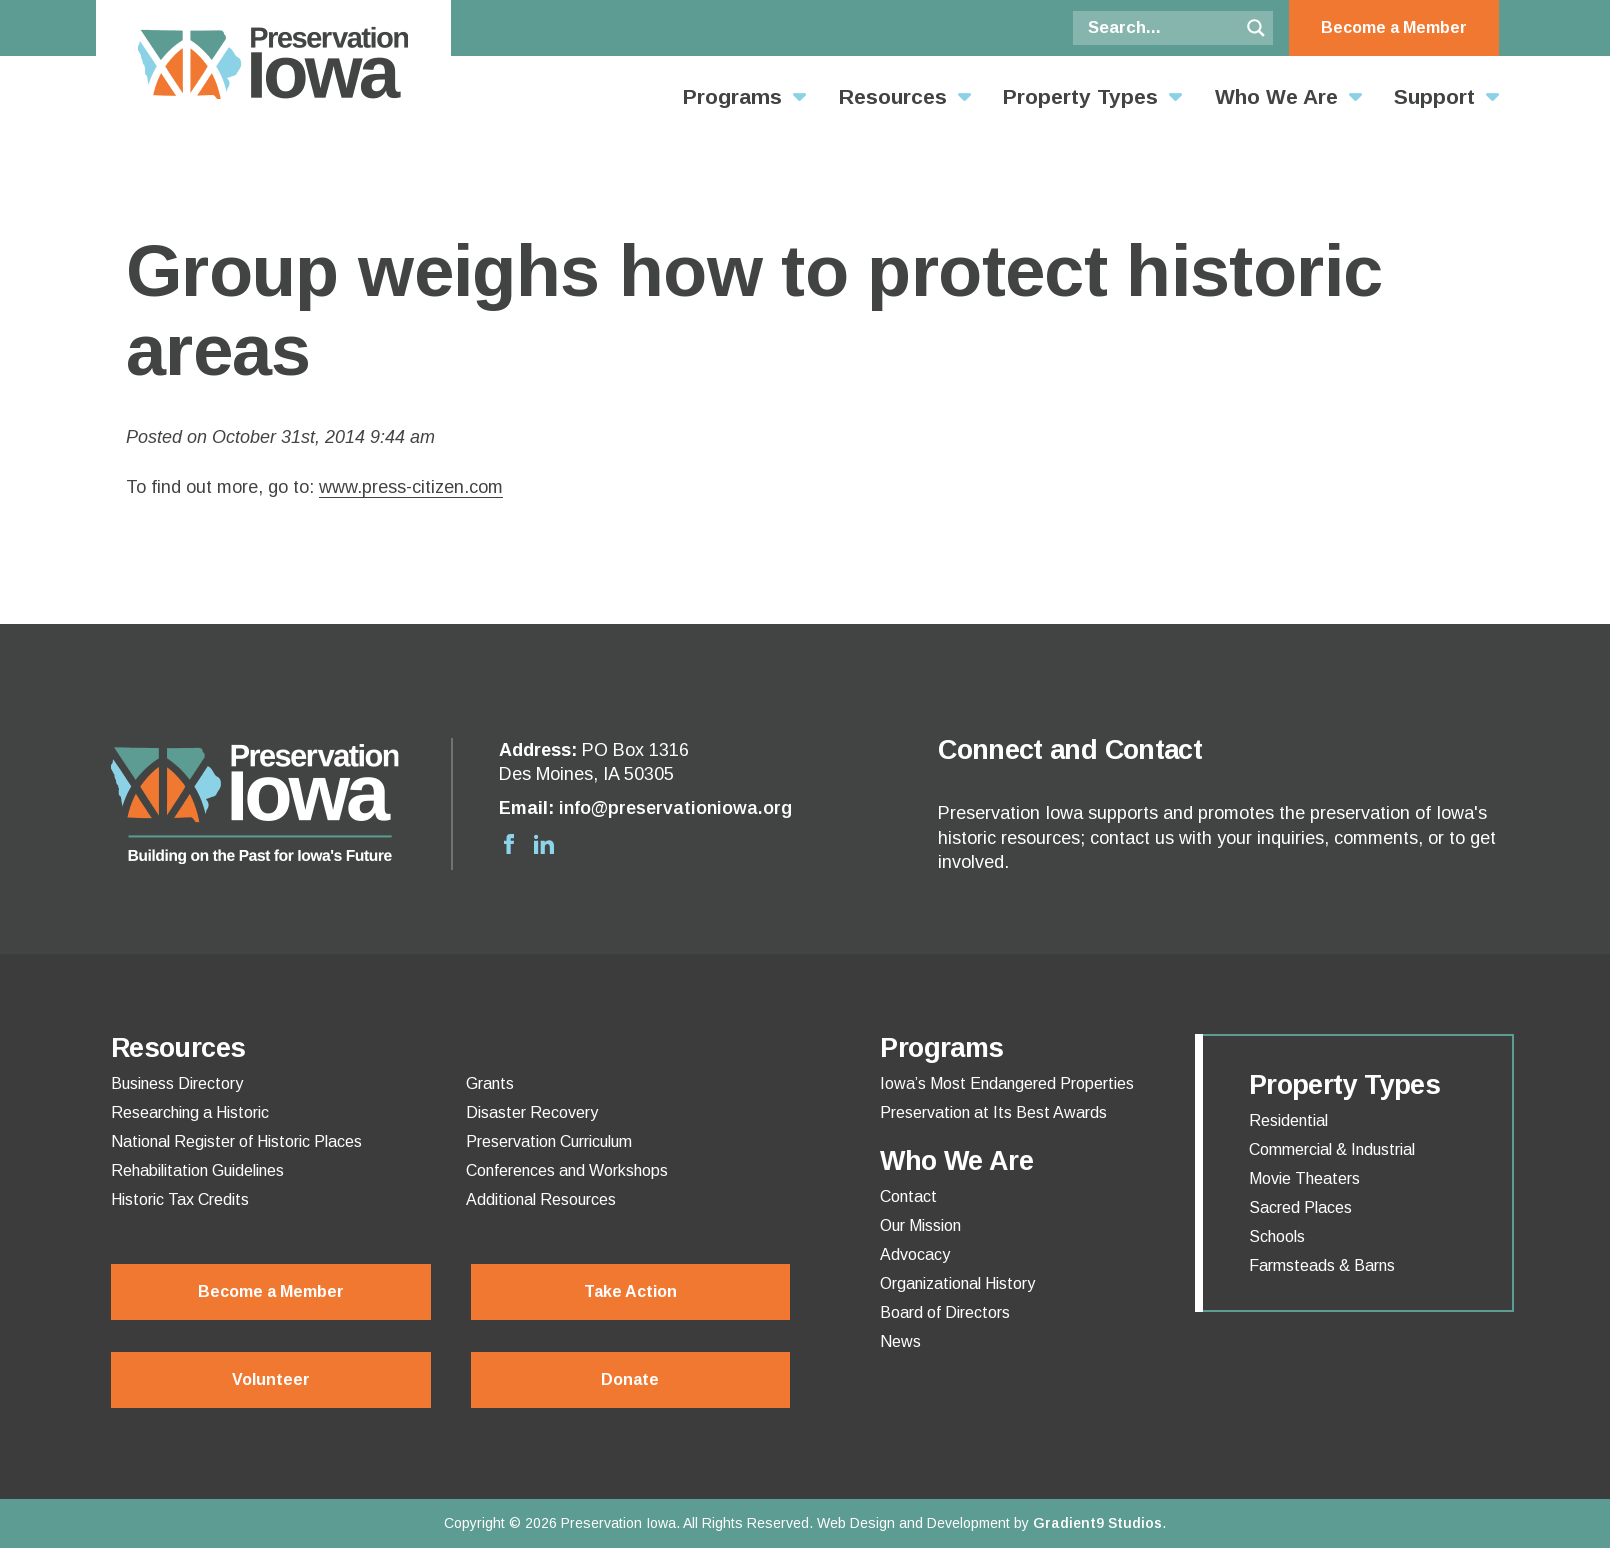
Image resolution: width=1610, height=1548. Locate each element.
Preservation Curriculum (549, 1142)
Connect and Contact (1070, 750)
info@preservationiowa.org (675, 808)
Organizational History (957, 1284)
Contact (908, 1197)
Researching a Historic (190, 1113)
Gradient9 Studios (1097, 1523)
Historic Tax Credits (180, 1200)
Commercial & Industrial (1332, 1150)
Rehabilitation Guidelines (197, 1171)
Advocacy (915, 1255)
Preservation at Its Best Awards (993, 1113)
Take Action (630, 1291)
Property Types (1080, 96)
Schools (1277, 1237)
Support (1434, 96)
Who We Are (1276, 96)
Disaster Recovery (532, 1113)
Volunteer (271, 1379)
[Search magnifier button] (1256, 28)
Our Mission (920, 1226)
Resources (893, 96)
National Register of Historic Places (236, 1142)
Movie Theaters (1304, 1179)
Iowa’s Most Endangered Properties (1007, 1084)
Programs (732, 96)
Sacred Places (1300, 1208)
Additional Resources (541, 1200)
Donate (630, 1379)
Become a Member (1394, 27)
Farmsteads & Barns (1322, 1266)
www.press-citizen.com (411, 487)
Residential (1288, 1121)
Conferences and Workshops (567, 1171)
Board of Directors (945, 1313)
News (900, 1342)
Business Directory (177, 1084)
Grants (490, 1084)
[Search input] (1161, 28)
